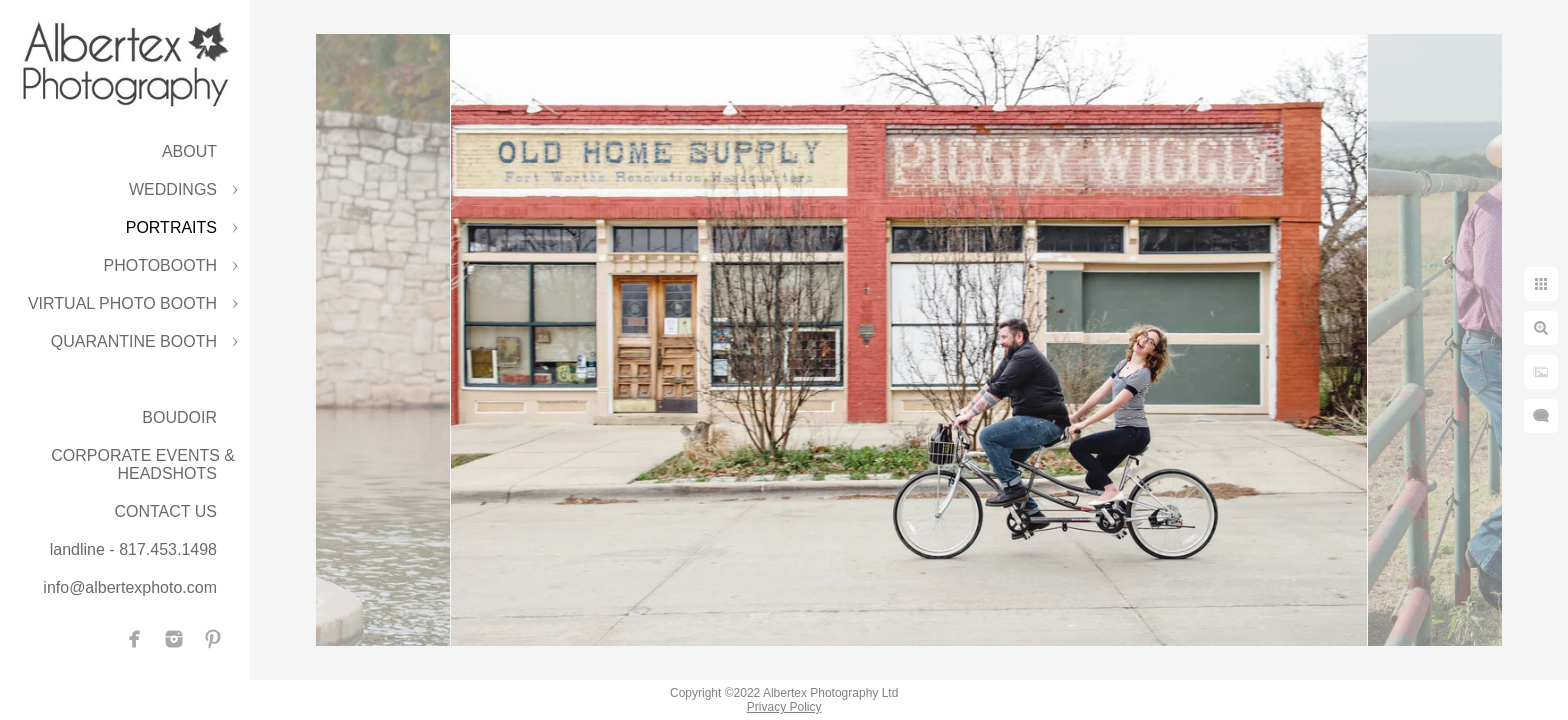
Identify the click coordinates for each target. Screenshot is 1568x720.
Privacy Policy (784, 707)
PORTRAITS (171, 227)
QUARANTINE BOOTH (134, 341)
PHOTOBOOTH (161, 265)
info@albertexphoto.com (130, 587)
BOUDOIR (179, 417)
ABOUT (189, 151)
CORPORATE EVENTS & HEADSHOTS (143, 464)
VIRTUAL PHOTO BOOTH (122, 303)
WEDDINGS (173, 189)
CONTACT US (165, 511)
